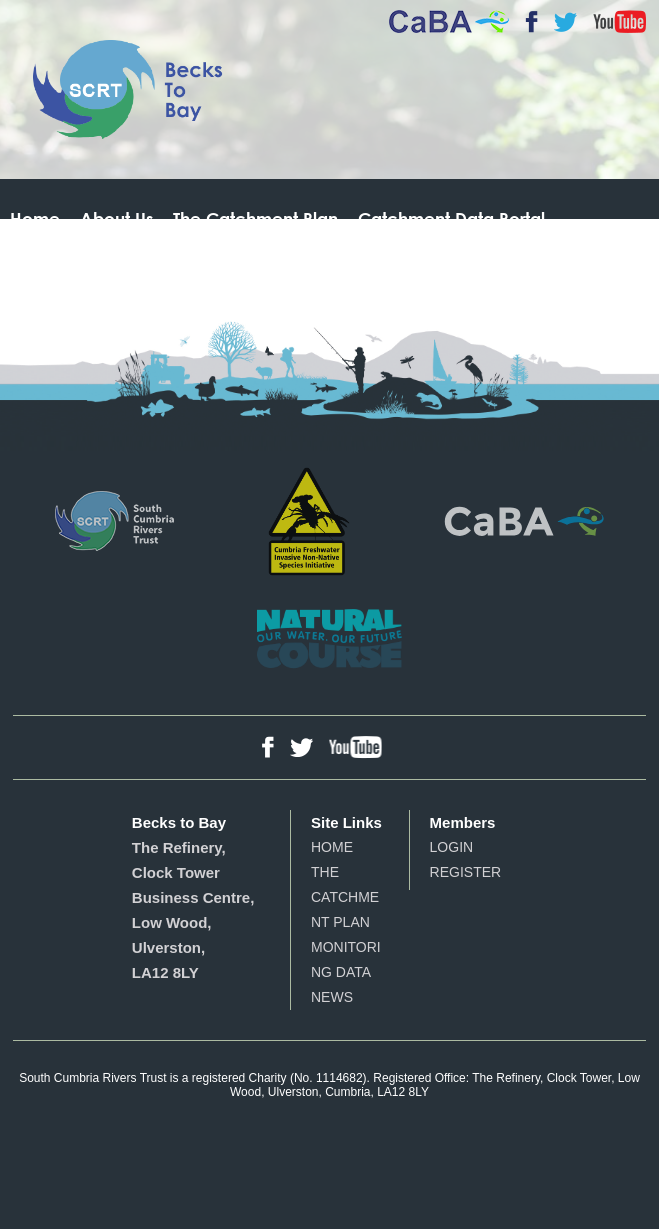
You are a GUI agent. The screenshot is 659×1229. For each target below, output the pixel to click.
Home (35, 218)
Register (466, 872)
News (332, 997)
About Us (116, 218)
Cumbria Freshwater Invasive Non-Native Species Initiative (309, 521)
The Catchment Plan (255, 218)
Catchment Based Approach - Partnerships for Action (524, 521)
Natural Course (330, 638)
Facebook (531, 22)
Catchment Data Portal (451, 218)
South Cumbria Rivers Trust (114, 521)
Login (452, 847)
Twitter (565, 22)
